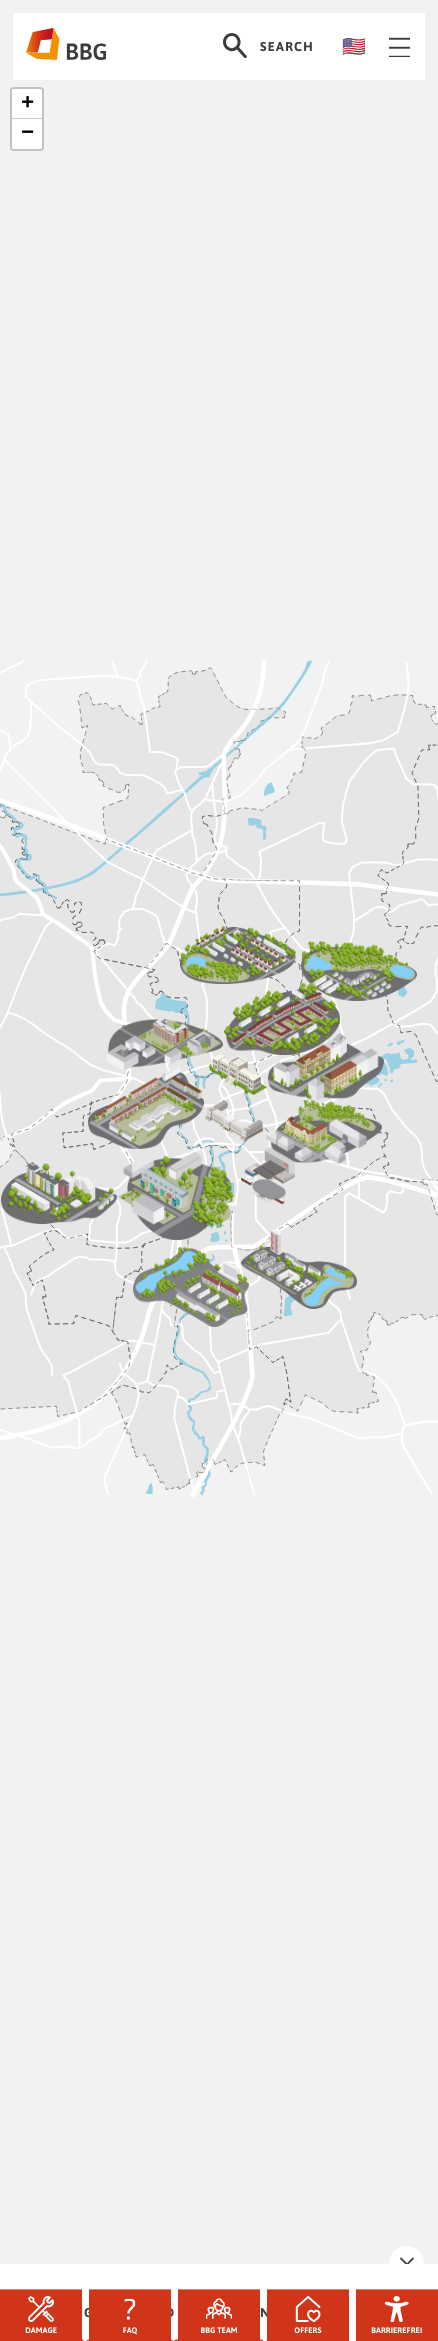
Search (268, 46)
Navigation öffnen (400, 47)
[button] (27, 104)
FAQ (130, 2315)
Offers (307, 2315)
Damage (41, 2315)
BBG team (218, 2315)
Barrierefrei (396, 2315)
